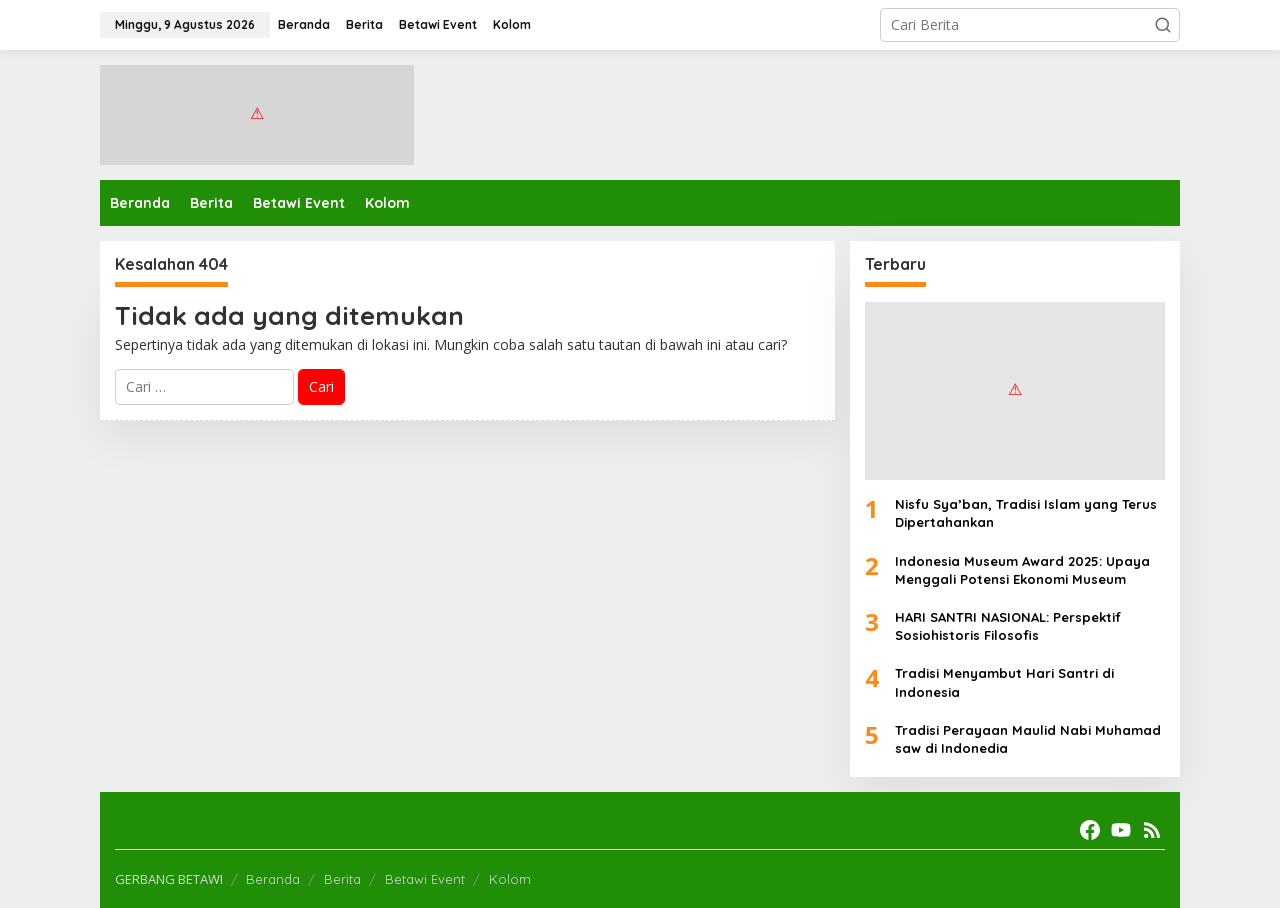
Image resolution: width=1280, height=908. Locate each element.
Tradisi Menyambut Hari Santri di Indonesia (1004, 682)
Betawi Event (425, 879)
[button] (1163, 25)
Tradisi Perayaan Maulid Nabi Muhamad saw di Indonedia (1028, 739)
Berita (342, 879)
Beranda (273, 879)
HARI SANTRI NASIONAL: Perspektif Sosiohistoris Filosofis (1008, 626)
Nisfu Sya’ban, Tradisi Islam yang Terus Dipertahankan (1026, 513)
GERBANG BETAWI (169, 879)
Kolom (510, 879)
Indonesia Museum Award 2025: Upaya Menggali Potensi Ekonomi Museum (1022, 570)
